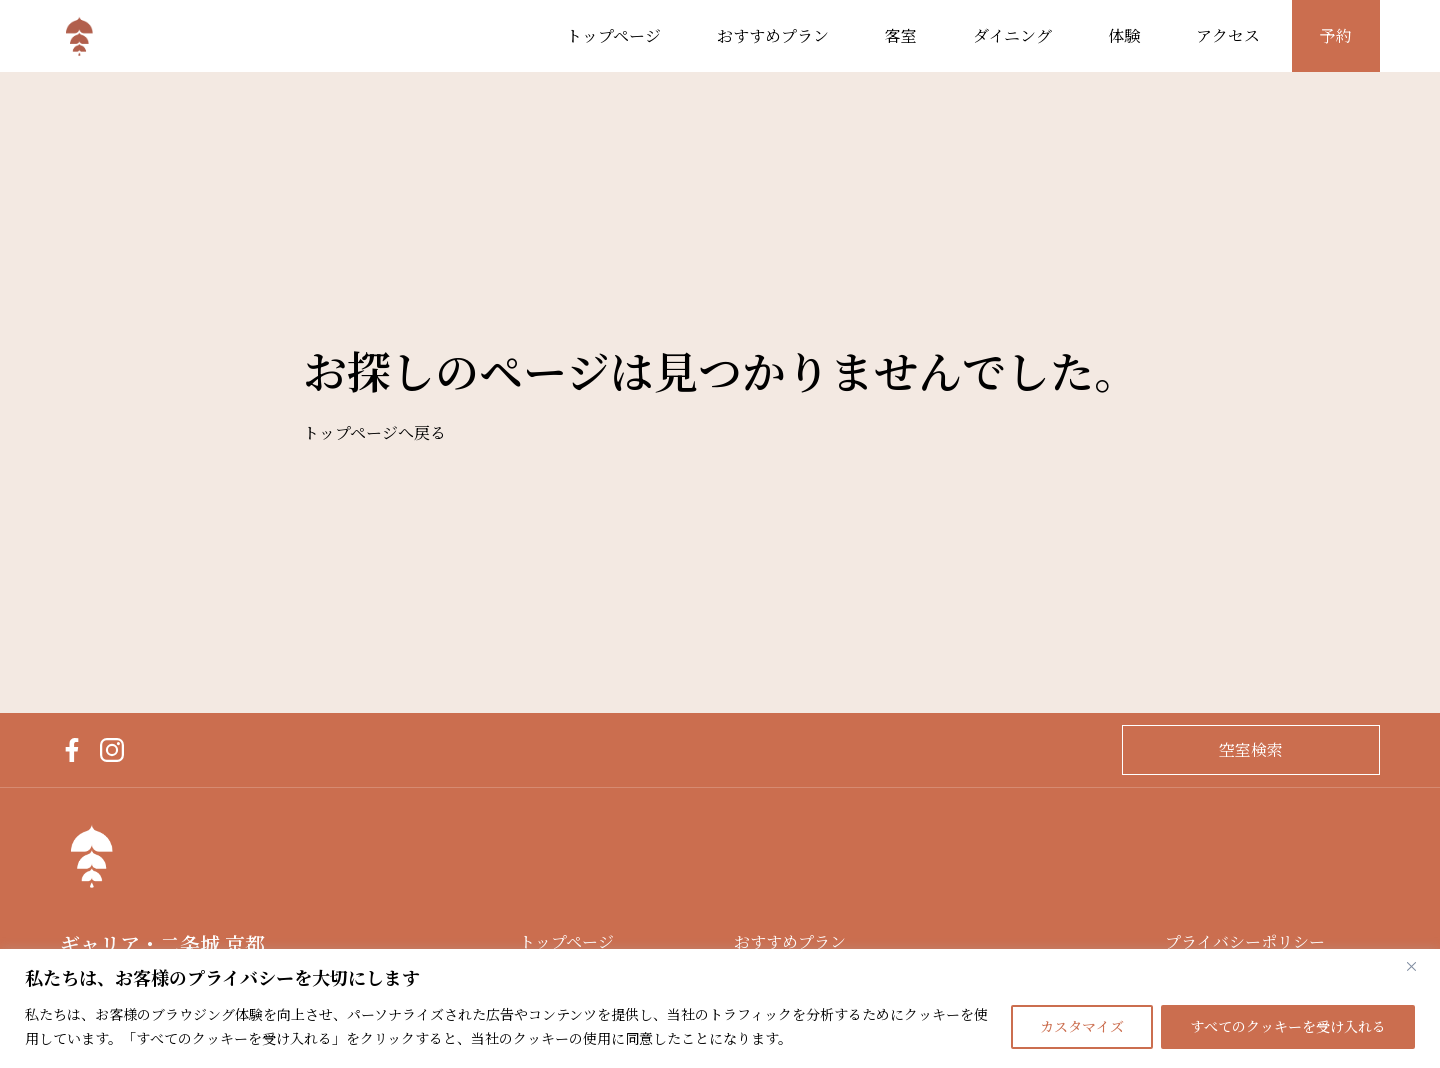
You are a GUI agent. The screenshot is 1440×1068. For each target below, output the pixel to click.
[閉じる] (1419, 966)
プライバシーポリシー (1245, 942)
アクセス (1228, 36)
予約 (1336, 36)
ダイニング (1012, 36)
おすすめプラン (773, 36)
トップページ (613, 36)
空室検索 (1251, 750)
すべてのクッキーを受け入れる (1288, 1027)
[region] (720, 1008)
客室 (901, 36)
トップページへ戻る (374, 433)
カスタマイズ (1082, 1027)
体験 (1124, 36)
